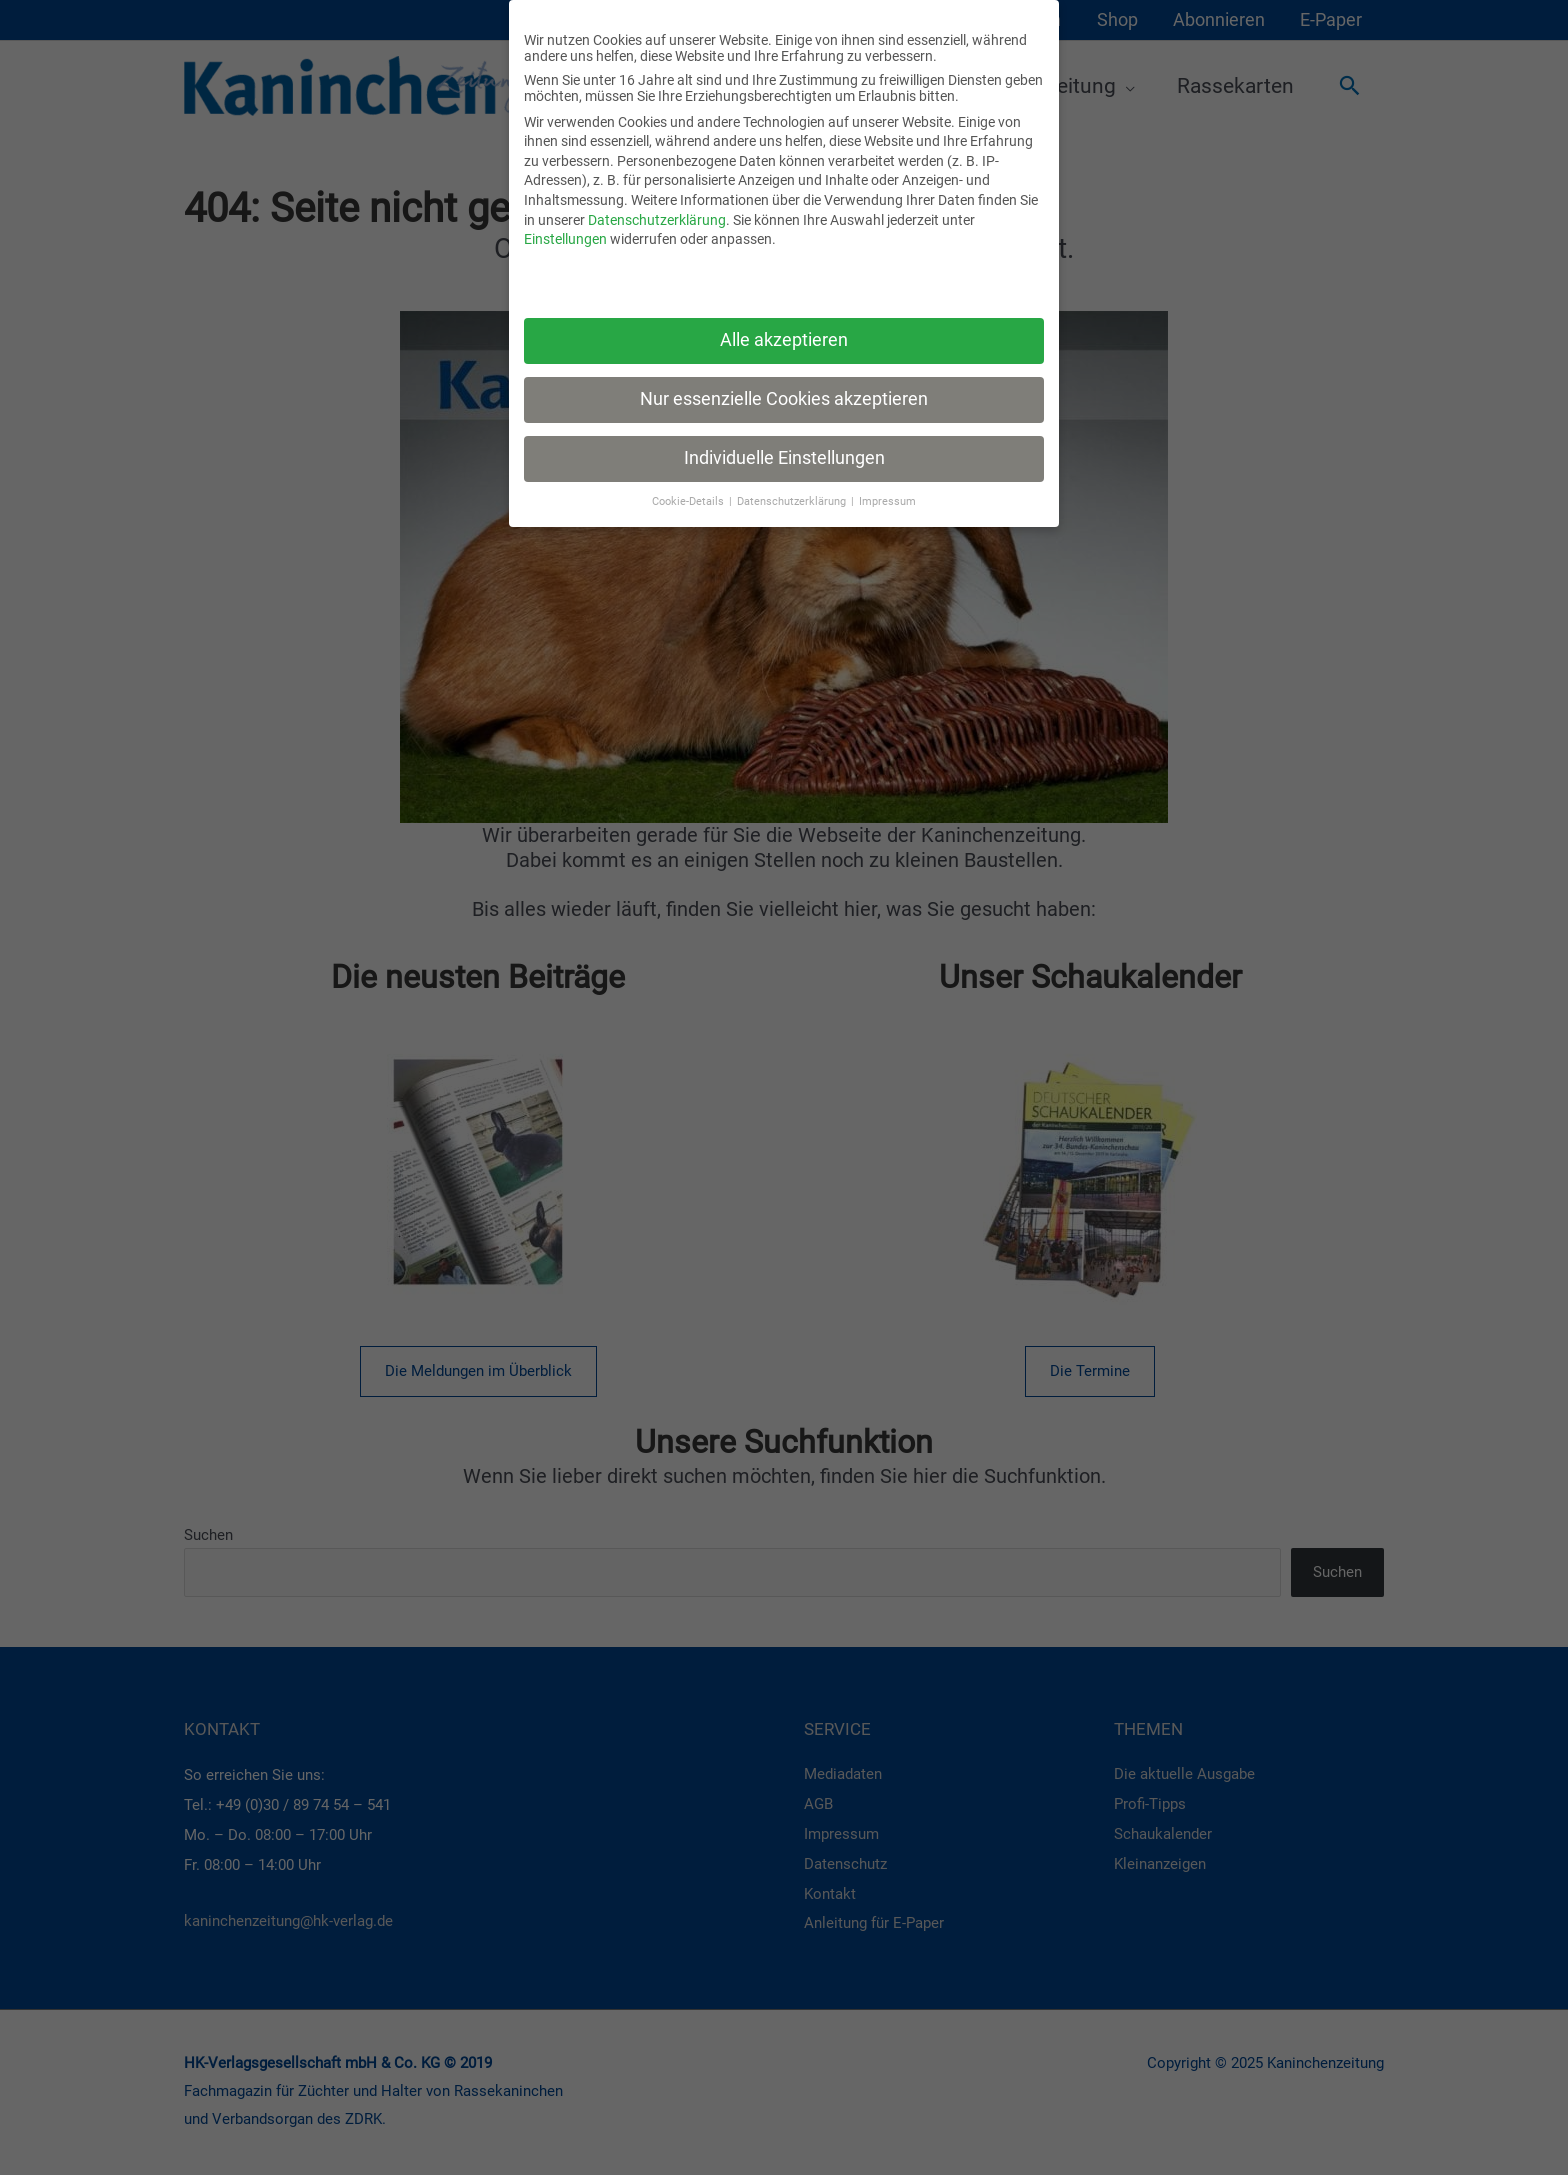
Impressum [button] (887, 501)
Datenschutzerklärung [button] (793, 501)
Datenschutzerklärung (657, 220)
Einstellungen (565, 239)
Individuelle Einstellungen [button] (784, 458)
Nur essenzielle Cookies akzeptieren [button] (784, 399)
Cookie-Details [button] (689, 501)
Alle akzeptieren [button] (784, 340)
